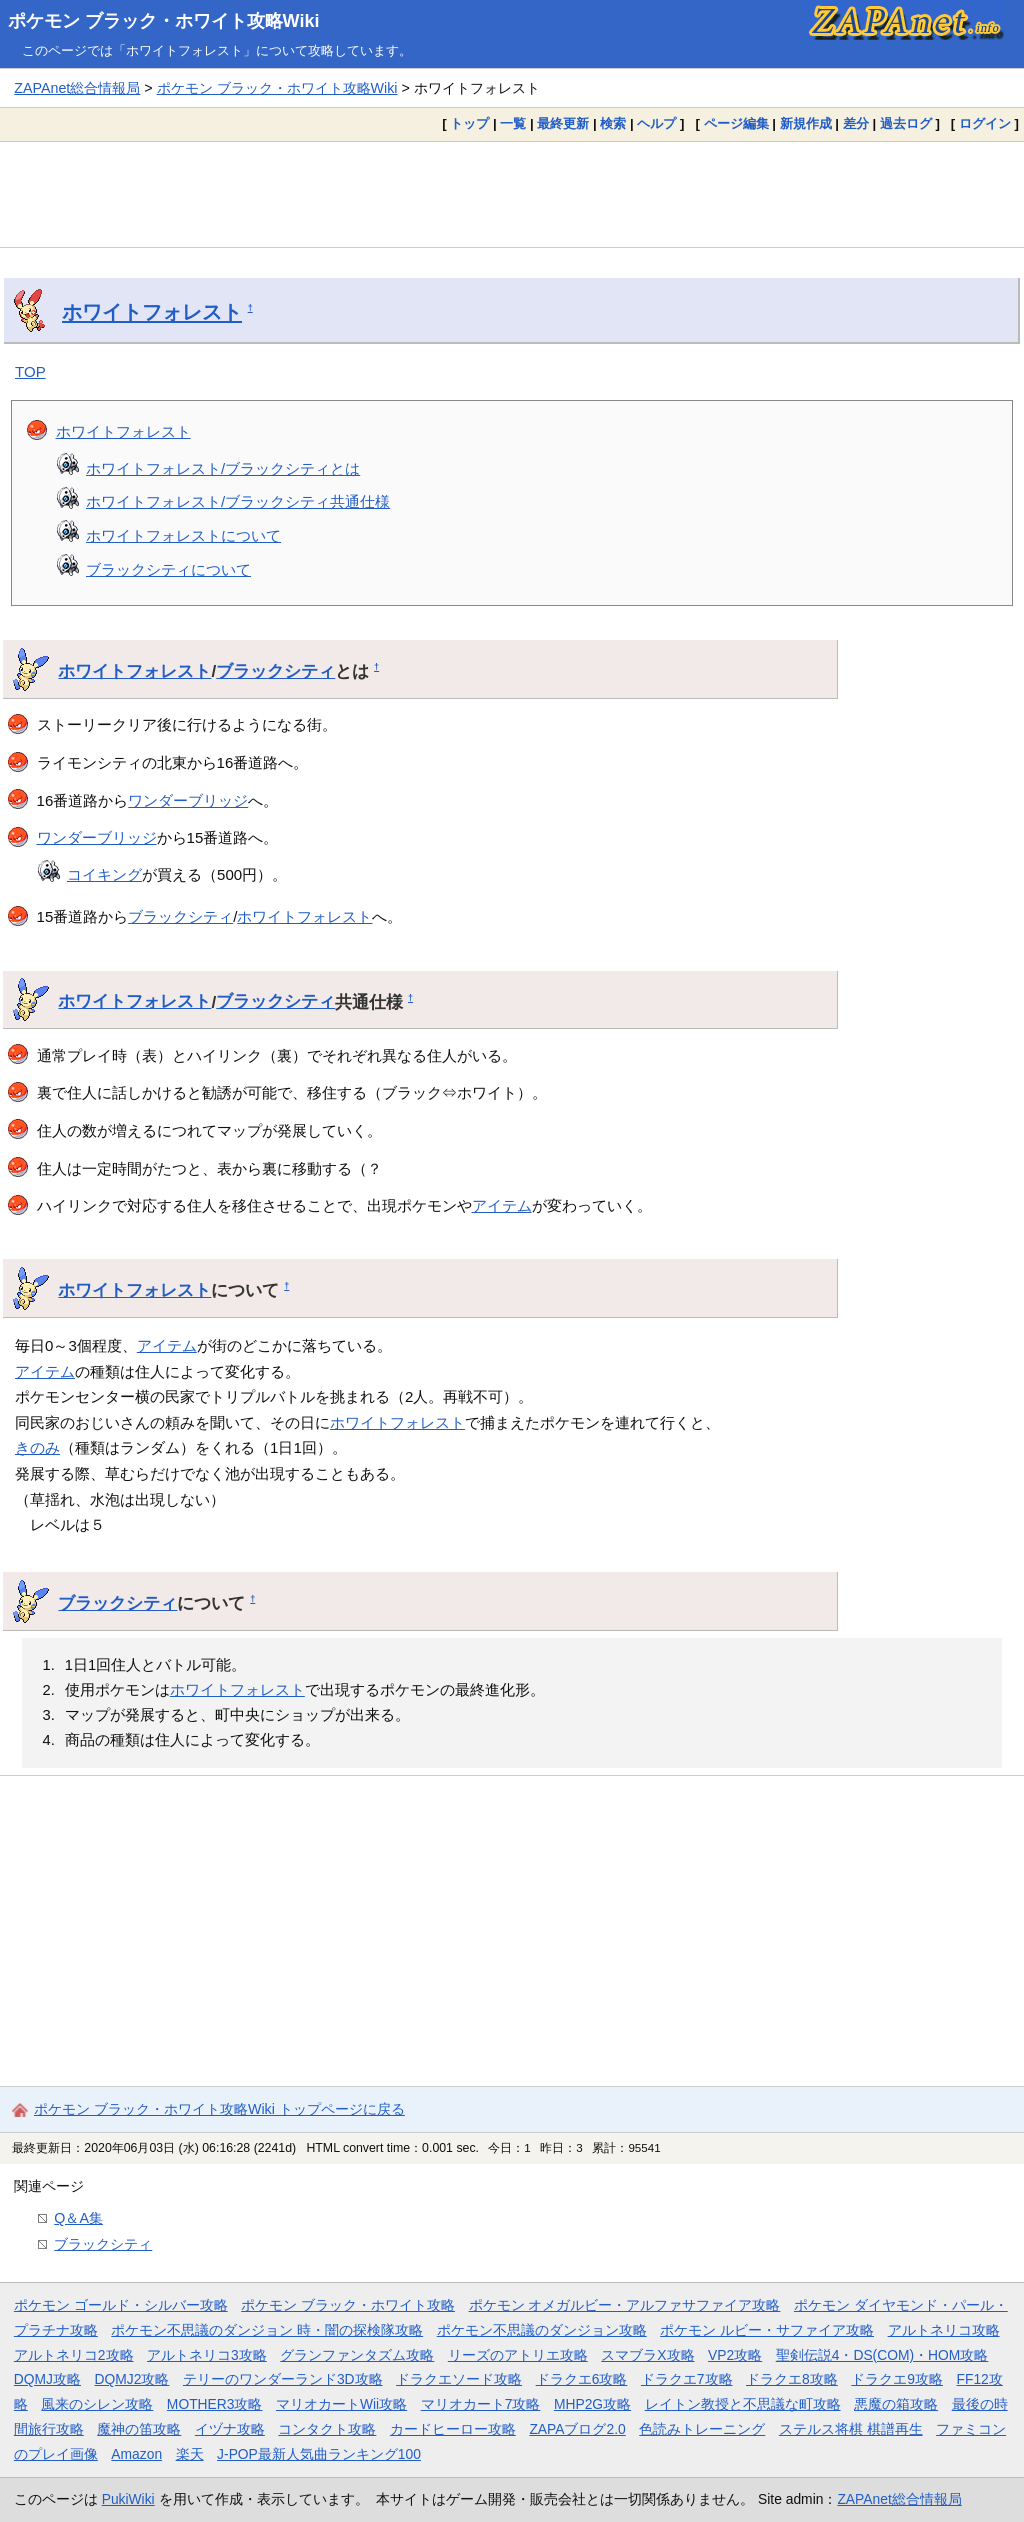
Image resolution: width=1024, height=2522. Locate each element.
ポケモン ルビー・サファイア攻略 (767, 2330)
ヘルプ (656, 123)
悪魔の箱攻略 (896, 2404)
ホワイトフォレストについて (183, 535)
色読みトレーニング (702, 2429)
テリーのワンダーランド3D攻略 (283, 2379)
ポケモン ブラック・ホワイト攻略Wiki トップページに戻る (219, 2109)
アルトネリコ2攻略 (74, 2355)
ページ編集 (736, 123)
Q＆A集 (78, 2218)
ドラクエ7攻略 (687, 2379)
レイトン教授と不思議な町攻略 (743, 2404)
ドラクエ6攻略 (582, 2379)
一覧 (513, 123)
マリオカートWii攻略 (341, 2404)
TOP (30, 371)
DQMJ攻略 (47, 2379)
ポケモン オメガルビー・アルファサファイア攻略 (625, 2305)
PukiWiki (128, 2499)
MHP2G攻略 (592, 2404)
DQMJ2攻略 (132, 2379)
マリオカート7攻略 (481, 2404)
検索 (613, 123)
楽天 (190, 2454)
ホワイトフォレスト (152, 312)
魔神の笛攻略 (139, 2429)
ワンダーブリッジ (188, 800)
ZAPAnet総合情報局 (77, 88)
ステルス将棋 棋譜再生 (851, 2429)
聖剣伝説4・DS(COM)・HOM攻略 (882, 2355)
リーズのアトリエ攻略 (518, 2355)
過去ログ (906, 123)
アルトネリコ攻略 (944, 2330)
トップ (469, 123)
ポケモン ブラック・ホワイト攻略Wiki (164, 21)
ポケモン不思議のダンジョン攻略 (542, 2330)
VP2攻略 (735, 2355)
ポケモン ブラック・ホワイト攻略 (348, 2305)
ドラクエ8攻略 (792, 2379)
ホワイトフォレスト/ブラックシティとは (223, 468)
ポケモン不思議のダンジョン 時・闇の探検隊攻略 (267, 2330)
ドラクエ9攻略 (897, 2379)
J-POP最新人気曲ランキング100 (319, 2454)
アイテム (502, 1205)
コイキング (104, 874)
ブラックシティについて (168, 569)
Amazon (136, 2454)
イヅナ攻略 (230, 2429)
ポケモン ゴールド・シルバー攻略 (121, 2305)
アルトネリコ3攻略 (207, 2355)
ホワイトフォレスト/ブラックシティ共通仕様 (238, 501)
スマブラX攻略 (647, 2355)
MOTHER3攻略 (215, 2404)
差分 (856, 123)
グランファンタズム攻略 (357, 2355)
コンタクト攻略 (327, 2429)
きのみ (37, 1447)
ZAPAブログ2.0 (577, 2429)
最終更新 (563, 123)
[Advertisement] (512, 194)
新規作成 (806, 123)
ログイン (985, 123)
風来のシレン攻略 (97, 2404)
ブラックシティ (275, 671)
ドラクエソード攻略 (459, 2379)
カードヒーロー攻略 (453, 2429)
